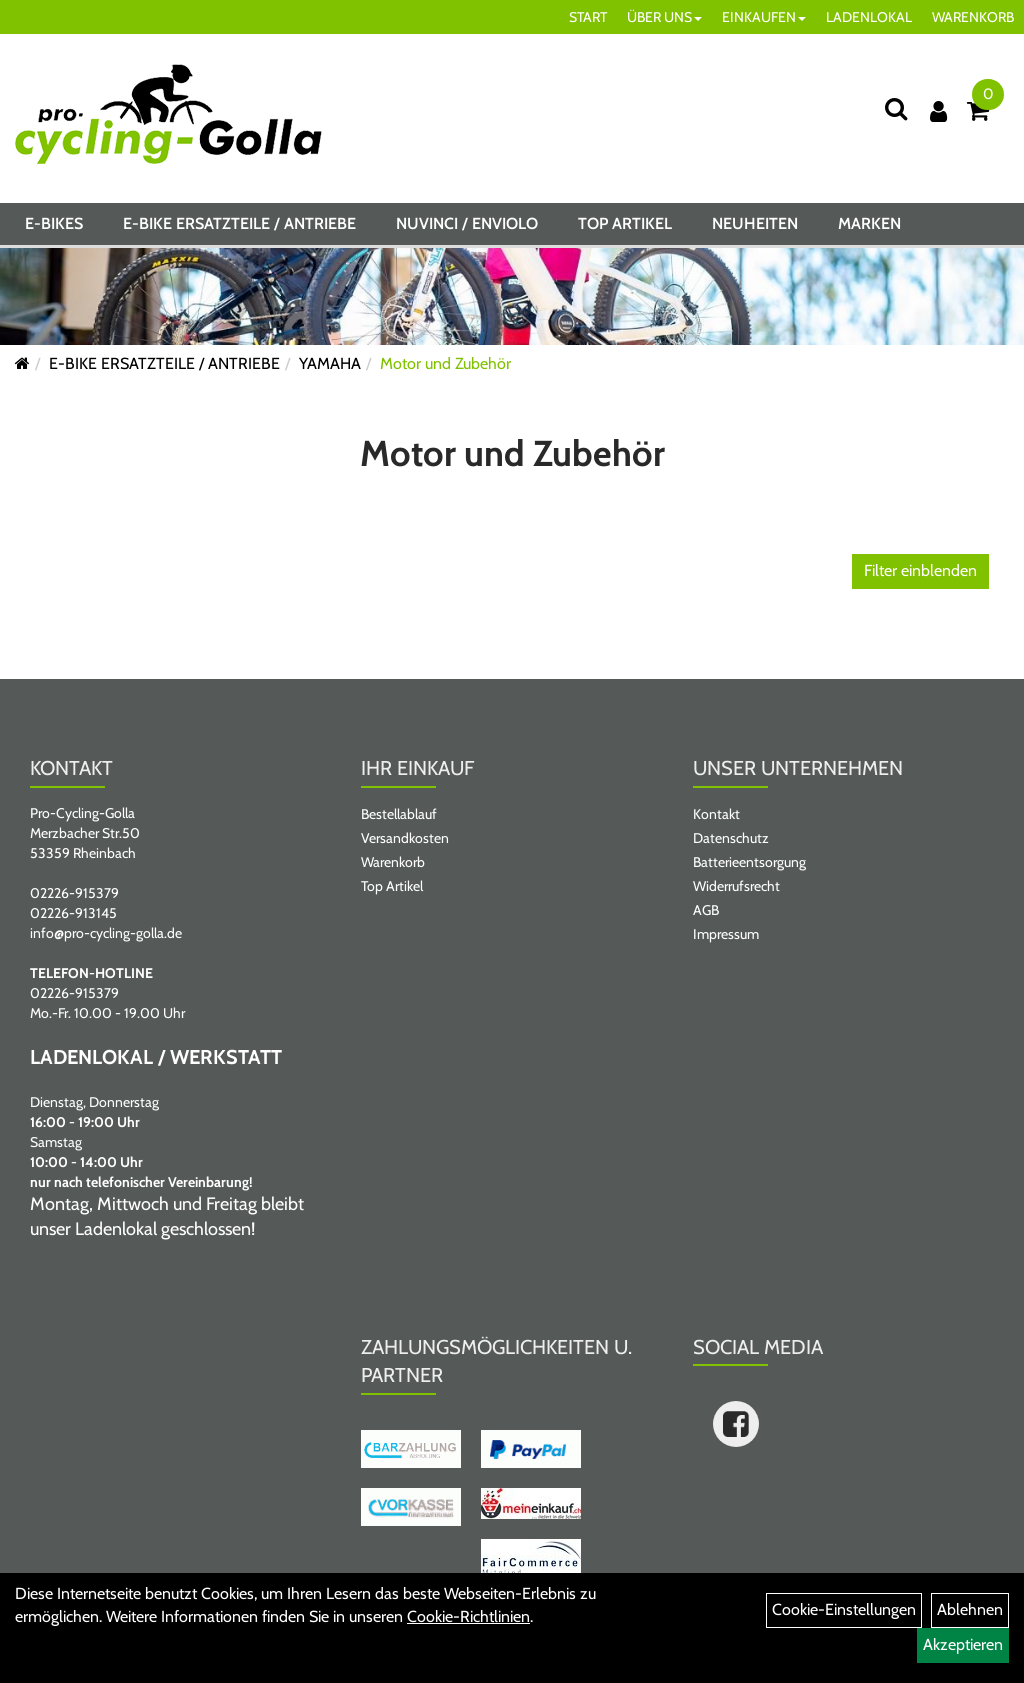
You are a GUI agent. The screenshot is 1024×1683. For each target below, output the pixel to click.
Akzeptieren (963, 1644)
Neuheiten (755, 223)
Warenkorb (393, 862)
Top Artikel (625, 223)
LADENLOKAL (869, 17)
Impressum (726, 934)
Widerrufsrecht (736, 886)
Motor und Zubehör (445, 363)
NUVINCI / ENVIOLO (467, 223)
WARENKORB (973, 17)
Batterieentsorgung (749, 862)
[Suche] (896, 108)
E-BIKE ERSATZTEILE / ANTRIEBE (239, 223)
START (588, 17)
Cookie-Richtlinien (468, 1616)
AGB (706, 910)
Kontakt (716, 814)
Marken (869, 223)
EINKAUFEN (764, 17)
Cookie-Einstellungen (844, 1609)
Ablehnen (970, 1609)
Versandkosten (405, 838)
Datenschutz (731, 838)
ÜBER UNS (664, 17)
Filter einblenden (920, 570)
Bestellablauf (399, 814)
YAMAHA (330, 363)
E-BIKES (54, 223)
